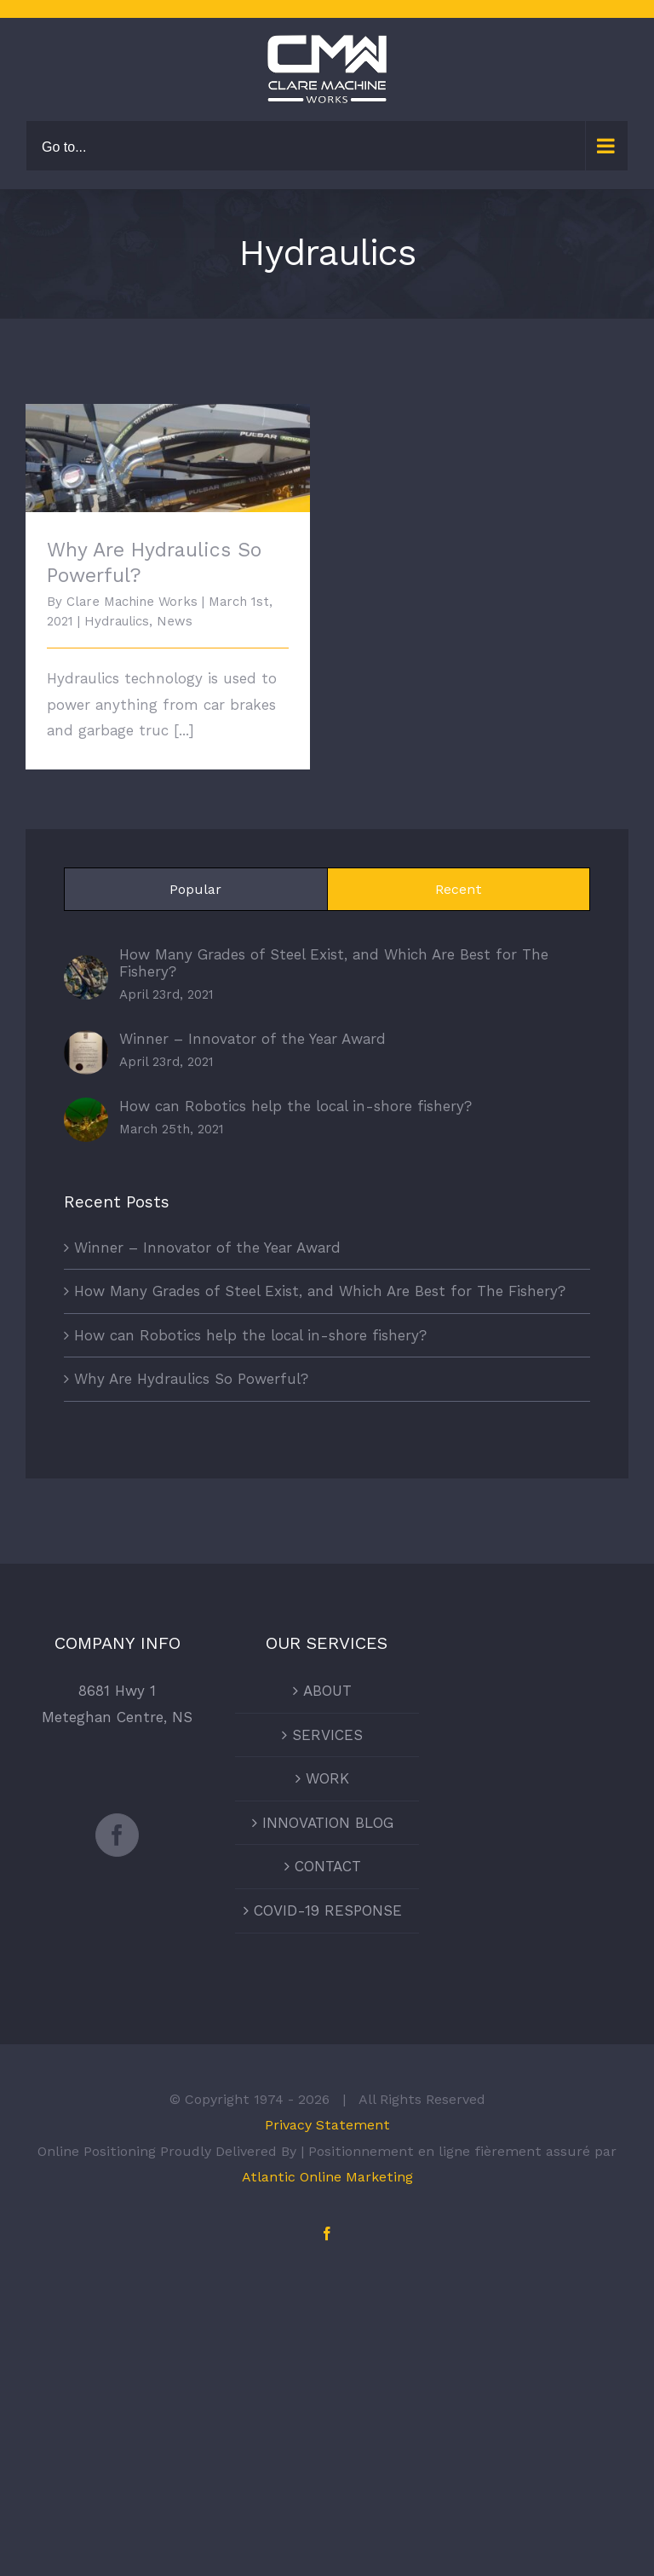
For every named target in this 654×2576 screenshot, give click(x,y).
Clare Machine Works (132, 601)
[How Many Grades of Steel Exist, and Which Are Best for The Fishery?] (86, 968)
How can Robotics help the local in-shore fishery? (295, 1106)
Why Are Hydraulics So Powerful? (191, 1378)
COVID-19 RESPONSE (328, 1910)
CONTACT (328, 1866)
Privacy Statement (327, 2125)
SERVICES (327, 1734)
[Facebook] (117, 1835)
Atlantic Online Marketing (327, 2177)
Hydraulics (116, 621)
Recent (458, 889)
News (174, 621)
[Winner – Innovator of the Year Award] (86, 1043)
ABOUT (327, 1690)
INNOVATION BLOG (327, 1822)
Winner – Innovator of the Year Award (252, 1038)
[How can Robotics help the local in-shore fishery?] (86, 1110)
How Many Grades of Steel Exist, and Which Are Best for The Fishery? (333, 963)
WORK (327, 1778)
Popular (195, 889)
